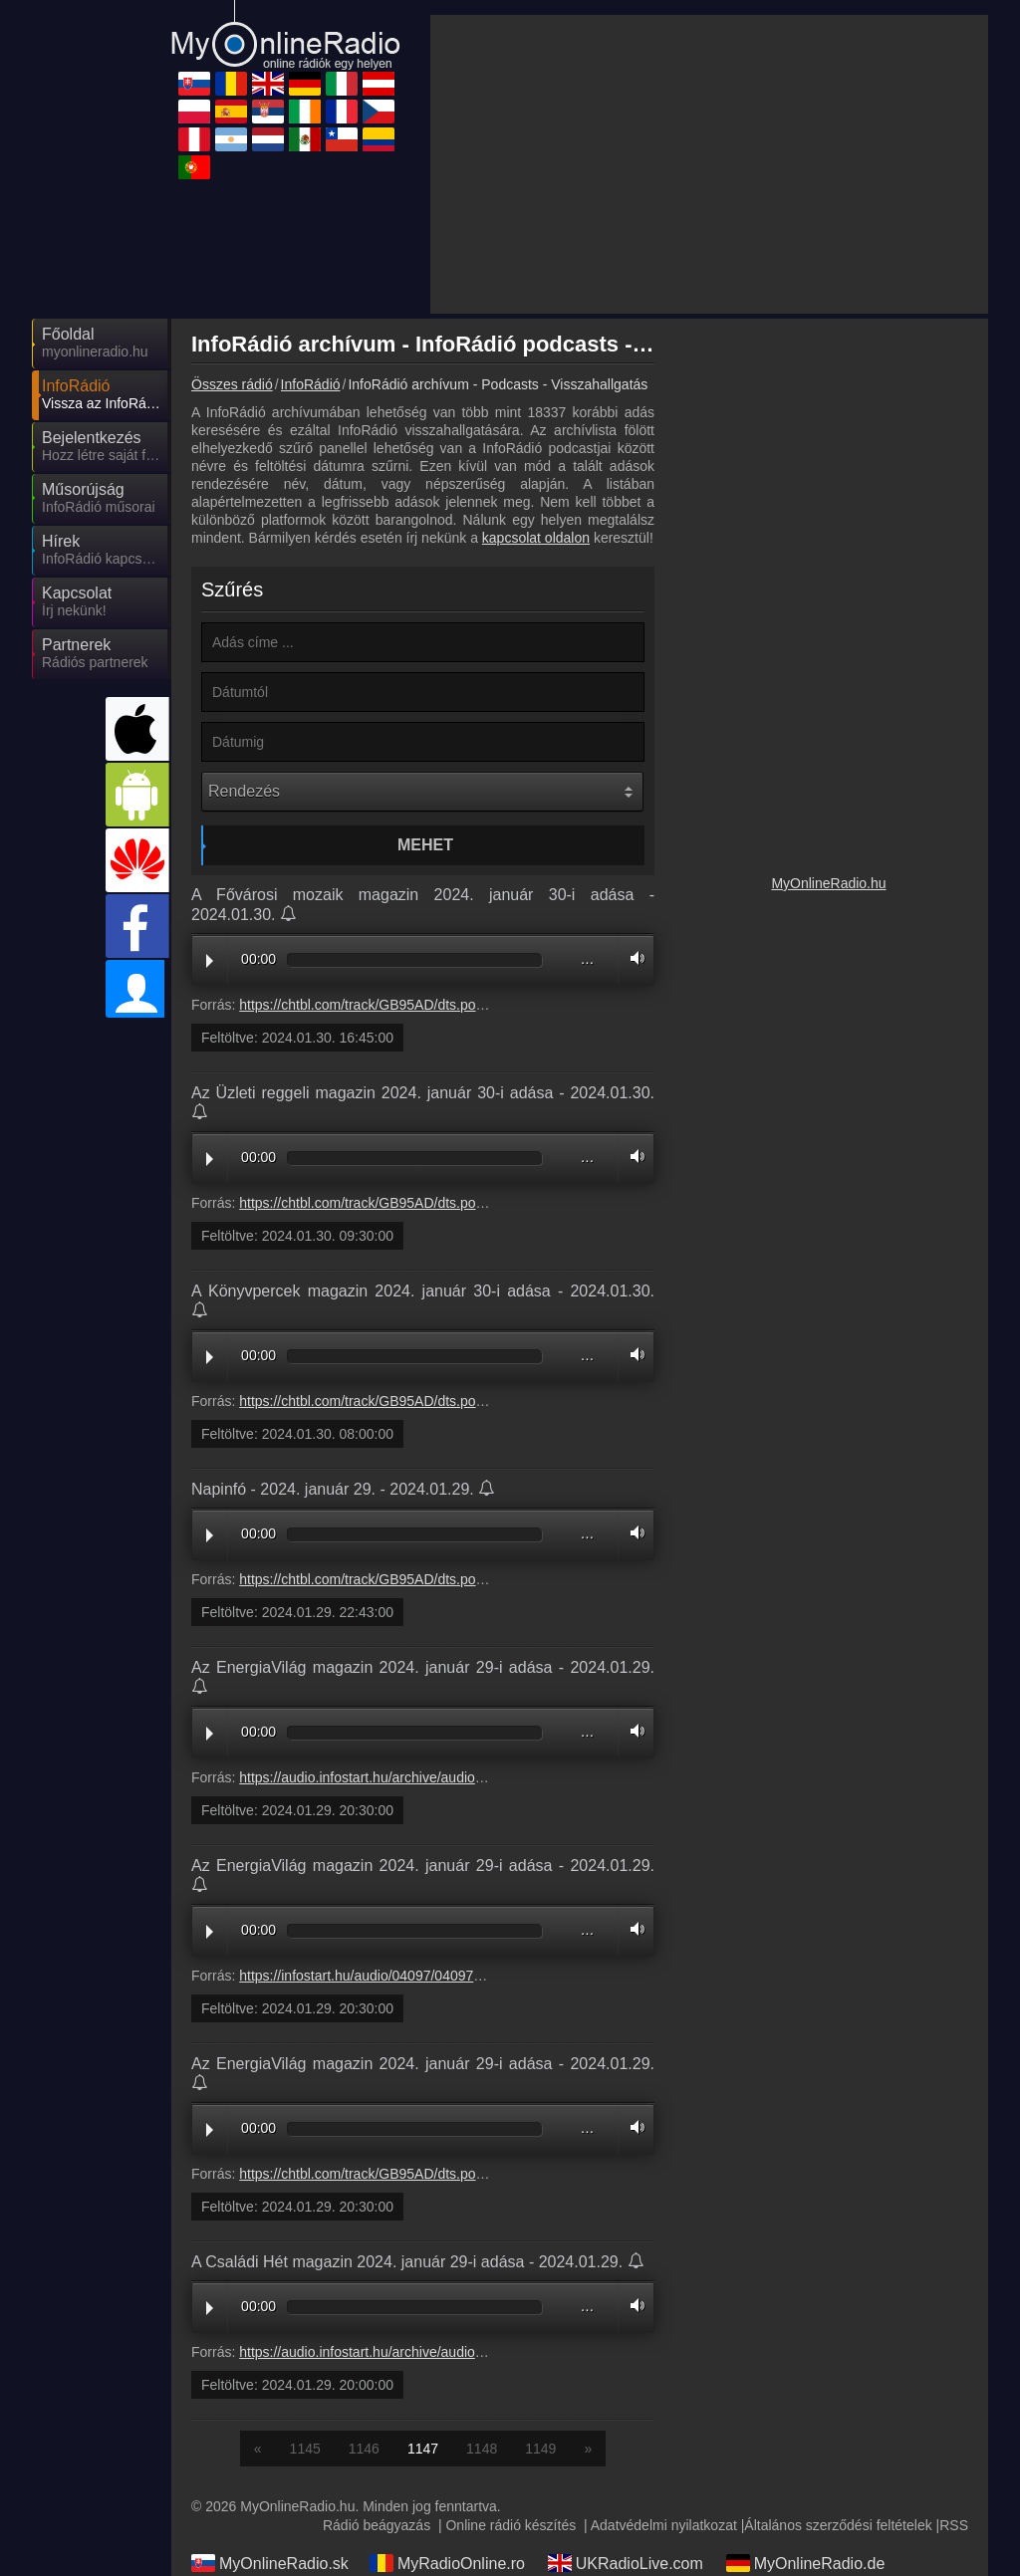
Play (209, 782)
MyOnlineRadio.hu (828, 1052)
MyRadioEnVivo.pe (273, 2470)
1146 (364, 2269)
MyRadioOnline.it (266, 2413)
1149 (540, 2269)
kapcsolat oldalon (536, 358)
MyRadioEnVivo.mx (809, 2470)
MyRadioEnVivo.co (451, 2499)
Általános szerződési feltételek (837, 2346)
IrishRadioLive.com (451, 2442)
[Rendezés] (422, 612)
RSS (953, 2346)
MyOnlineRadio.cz (805, 2442)
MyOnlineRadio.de (806, 2384)
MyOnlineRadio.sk (270, 2384)
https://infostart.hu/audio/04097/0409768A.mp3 (384, 1796)
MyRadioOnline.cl (267, 2499)
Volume (633, 779)
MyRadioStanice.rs (272, 2442)
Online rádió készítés (510, 2346)
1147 (422, 2269)
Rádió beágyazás (376, 2346)
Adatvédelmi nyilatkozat (664, 2346)
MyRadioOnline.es (805, 2413)
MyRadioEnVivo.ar (449, 2470)
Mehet (425, 665)
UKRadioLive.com (625, 2384)
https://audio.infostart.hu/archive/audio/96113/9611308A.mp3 (427, 2173)
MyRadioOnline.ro (447, 2384)
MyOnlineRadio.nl (624, 2470)
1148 (481, 2269)
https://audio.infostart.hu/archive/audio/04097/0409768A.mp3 (427, 1598)
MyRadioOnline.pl (624, 2413)
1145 (305, 2269)
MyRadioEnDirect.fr (631, 2442)
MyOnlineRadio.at (447, 2413)
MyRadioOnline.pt (625, 2499)
